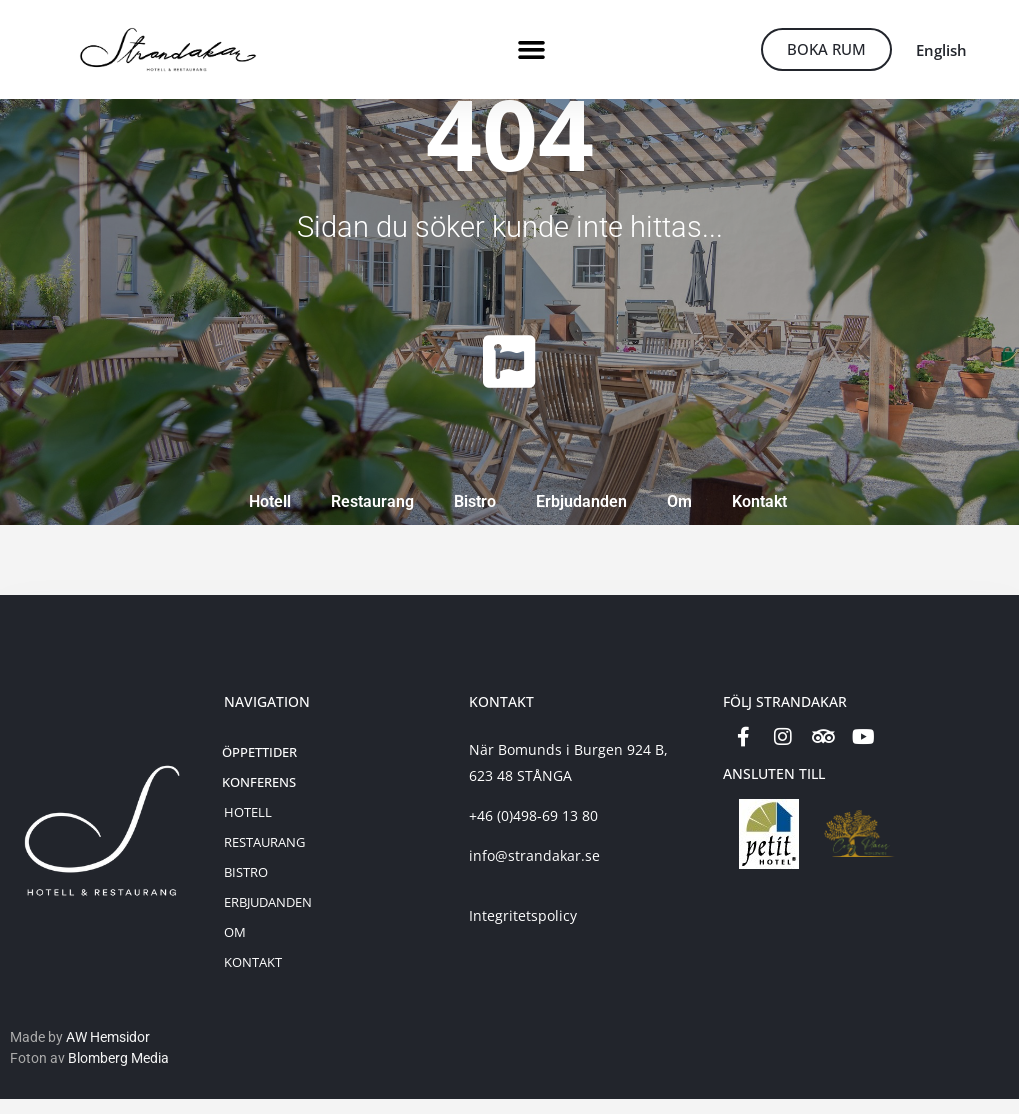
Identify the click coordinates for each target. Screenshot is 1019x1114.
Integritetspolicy (523, 930)
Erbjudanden (581, 516)
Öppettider (259, 767)
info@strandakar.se (534, 870)
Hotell (270, 516)
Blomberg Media (118, 1073)
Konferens (259, 797)
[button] (532, 50)
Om (679, 516)
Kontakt (759, 516)
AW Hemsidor (108, 1052)
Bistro (475, 516)
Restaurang (372, 516)
